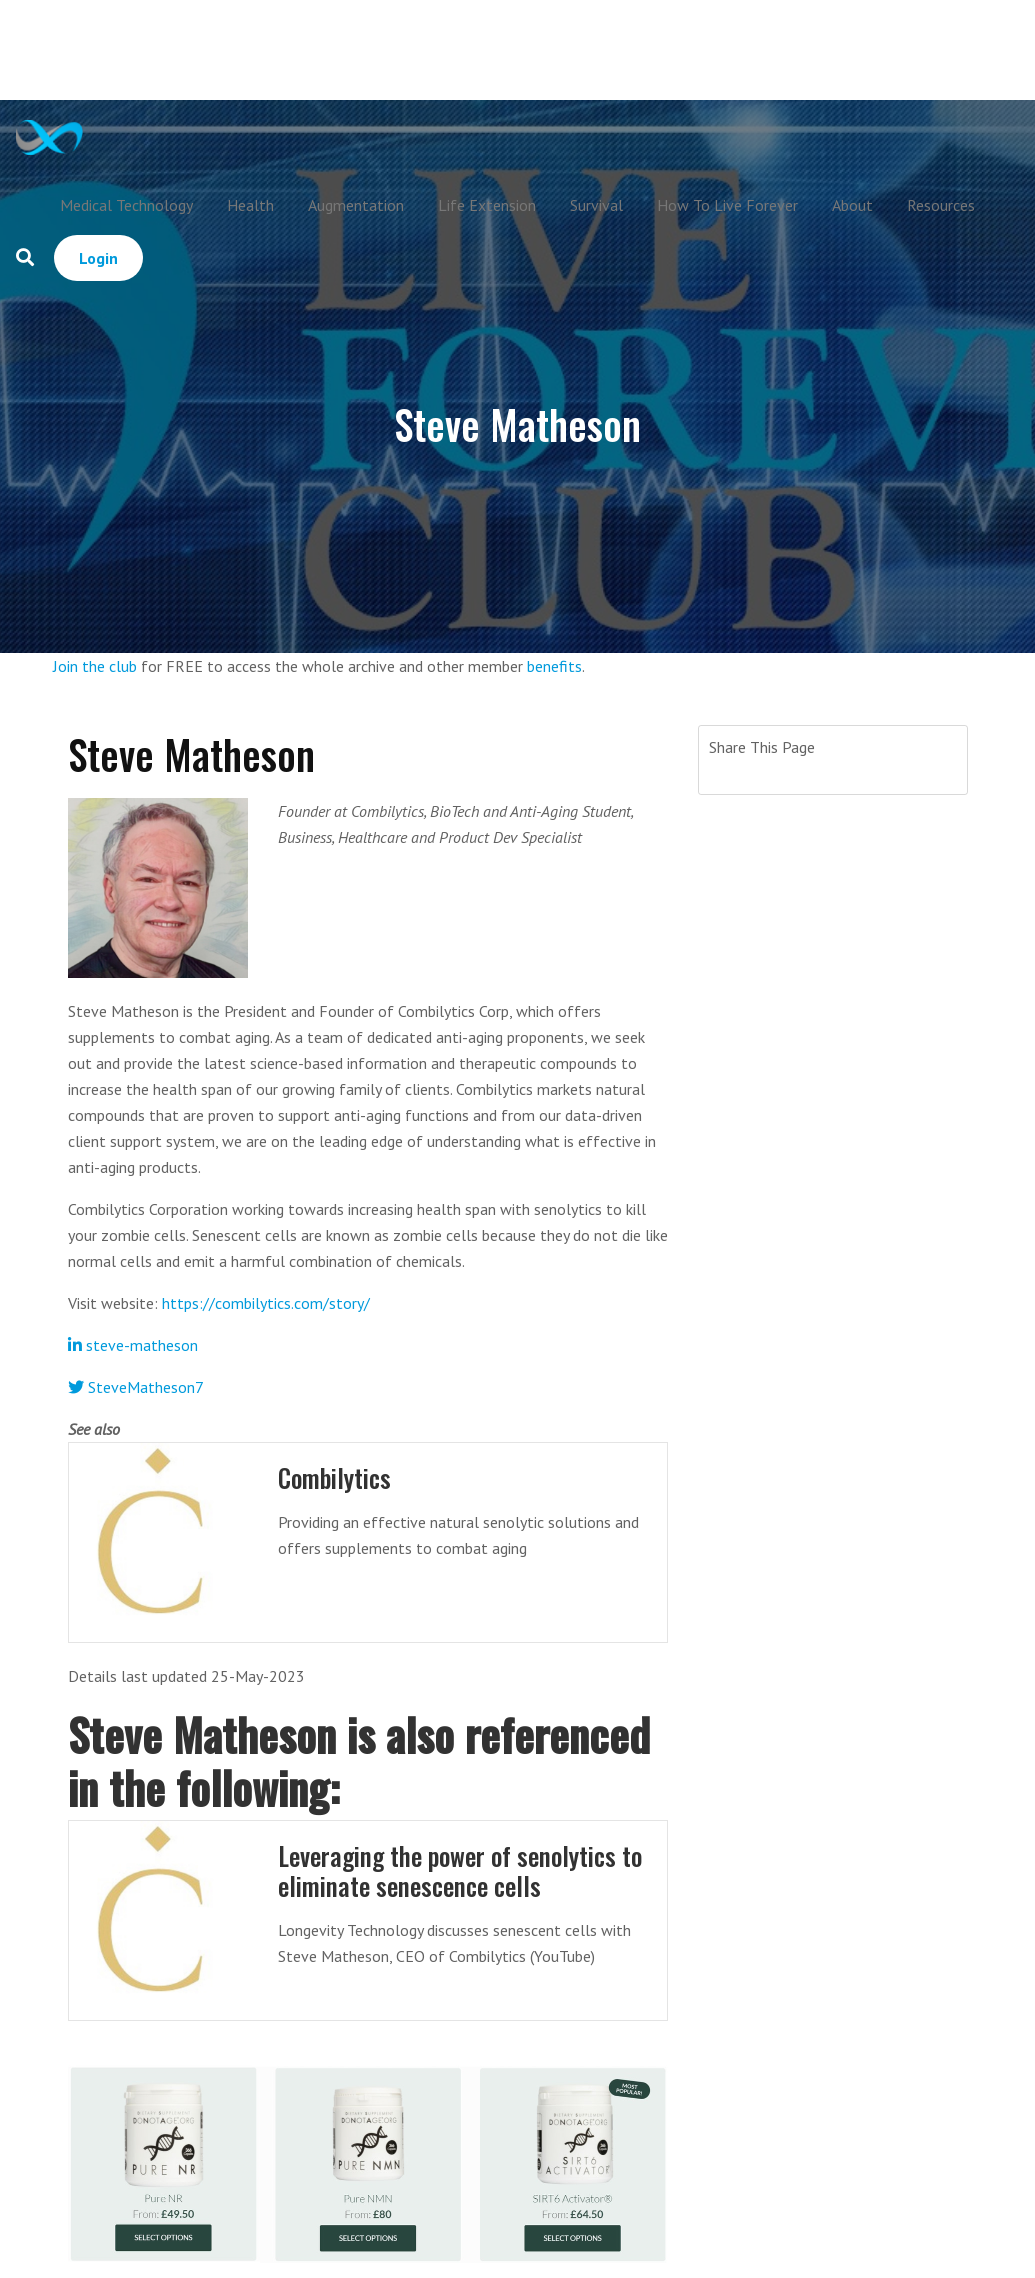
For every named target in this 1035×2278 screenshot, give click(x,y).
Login (98, 258)
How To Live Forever (727, 205)
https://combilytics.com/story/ (266, 1303)
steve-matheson (133, 1345)
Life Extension (487, 205)
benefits (554, 666)
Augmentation (356, 205)
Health (250, 205)
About (852, 205)
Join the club (95, 666)
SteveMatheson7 (136, 1387)
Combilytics (334, 1477)
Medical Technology (126, 205)
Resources (941, 205)
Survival (596, 205)
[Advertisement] (558, 50)
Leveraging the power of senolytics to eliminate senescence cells (460, 1870)
